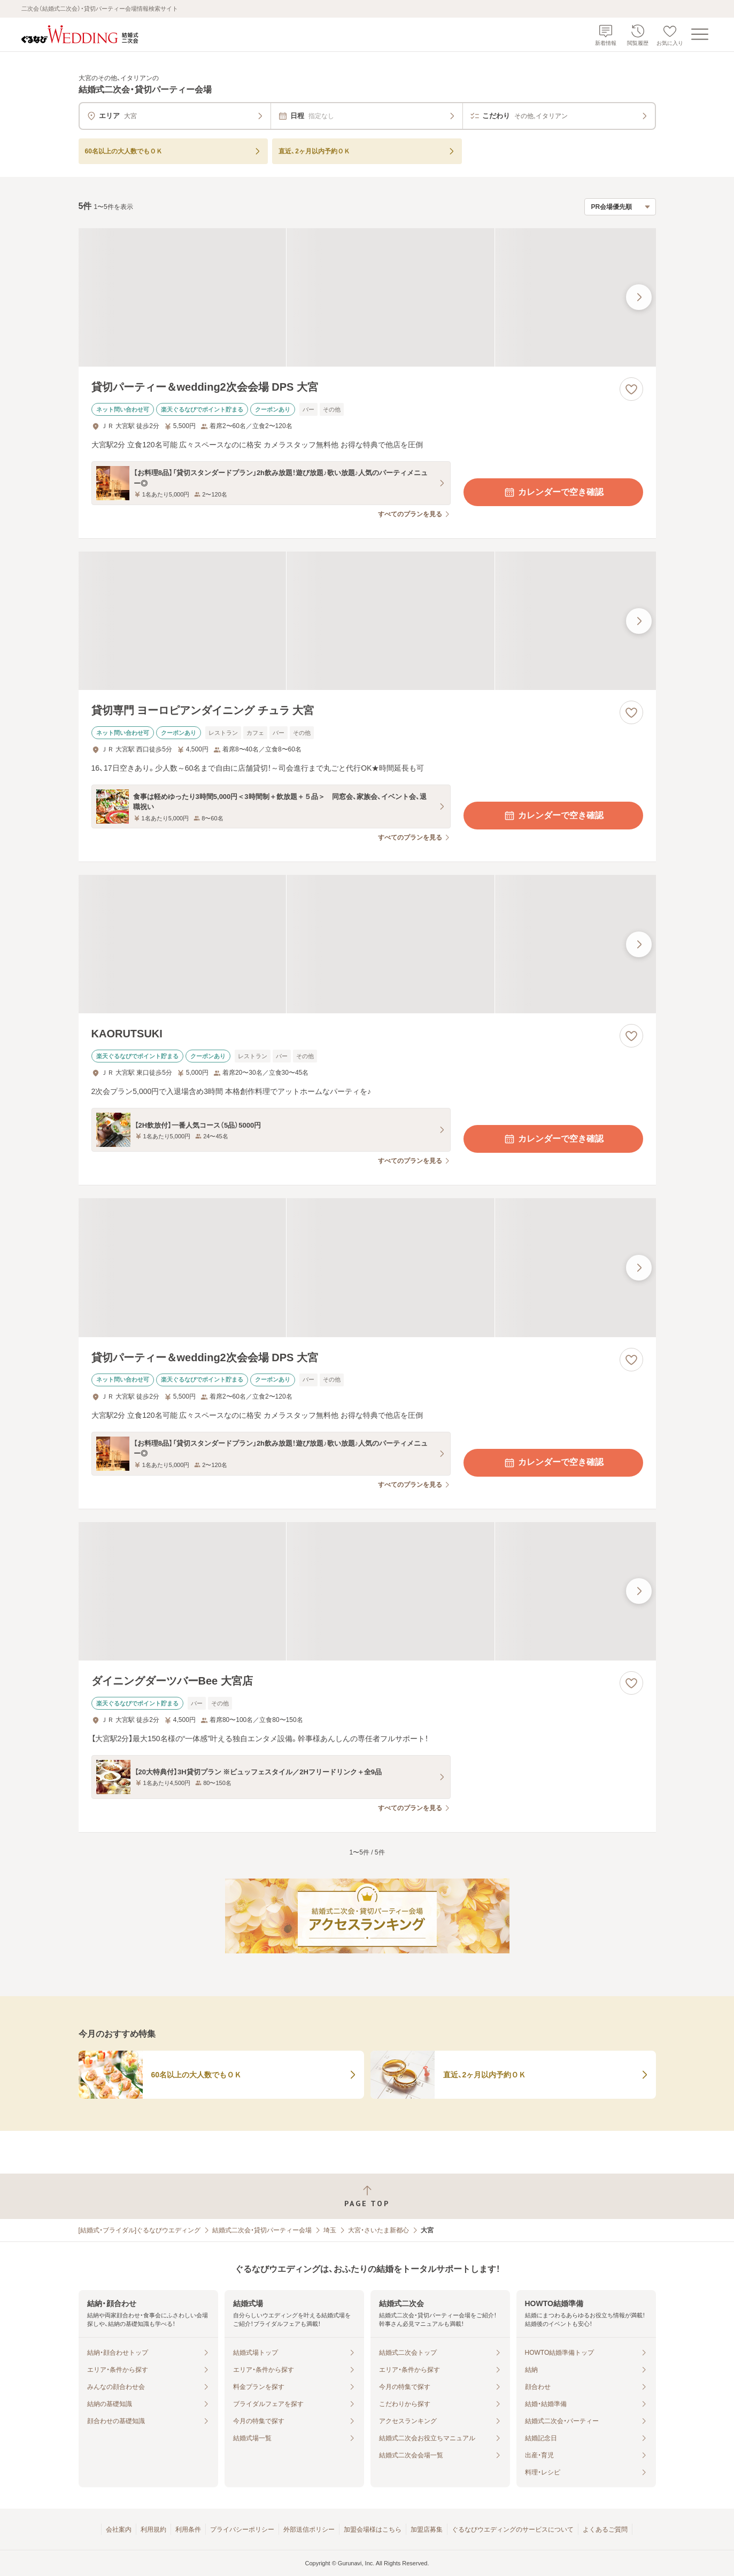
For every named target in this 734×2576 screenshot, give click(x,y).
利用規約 (153, 2529)
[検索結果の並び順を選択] (620, 206)
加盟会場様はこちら (372, 2529)
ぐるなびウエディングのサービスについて (513, 2529)
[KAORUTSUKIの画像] (367, 944)
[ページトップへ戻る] (367, 2196)
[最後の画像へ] (639, 297)
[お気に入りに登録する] (631, 389)
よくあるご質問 (605, 2529)
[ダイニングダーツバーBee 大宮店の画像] (367, 1591)
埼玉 (329, 2230)
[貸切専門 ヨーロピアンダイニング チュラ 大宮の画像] (367, 621)
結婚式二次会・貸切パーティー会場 (262, 2230)
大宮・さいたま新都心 (378, 2230)
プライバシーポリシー (242, 2529)
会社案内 (119, 2529)
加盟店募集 (427, 2529)
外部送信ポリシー (309, 2529)
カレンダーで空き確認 (553, 492)
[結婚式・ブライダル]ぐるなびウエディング (140, 2230)
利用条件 (188, 2529)
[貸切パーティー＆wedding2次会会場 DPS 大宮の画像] (367, 297)
